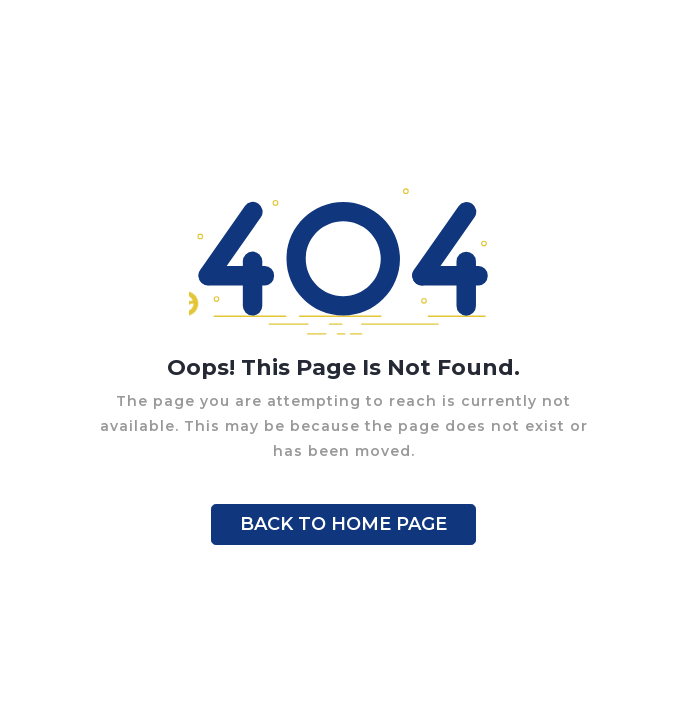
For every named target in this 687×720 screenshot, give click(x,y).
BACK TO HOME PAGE (343, 524)
